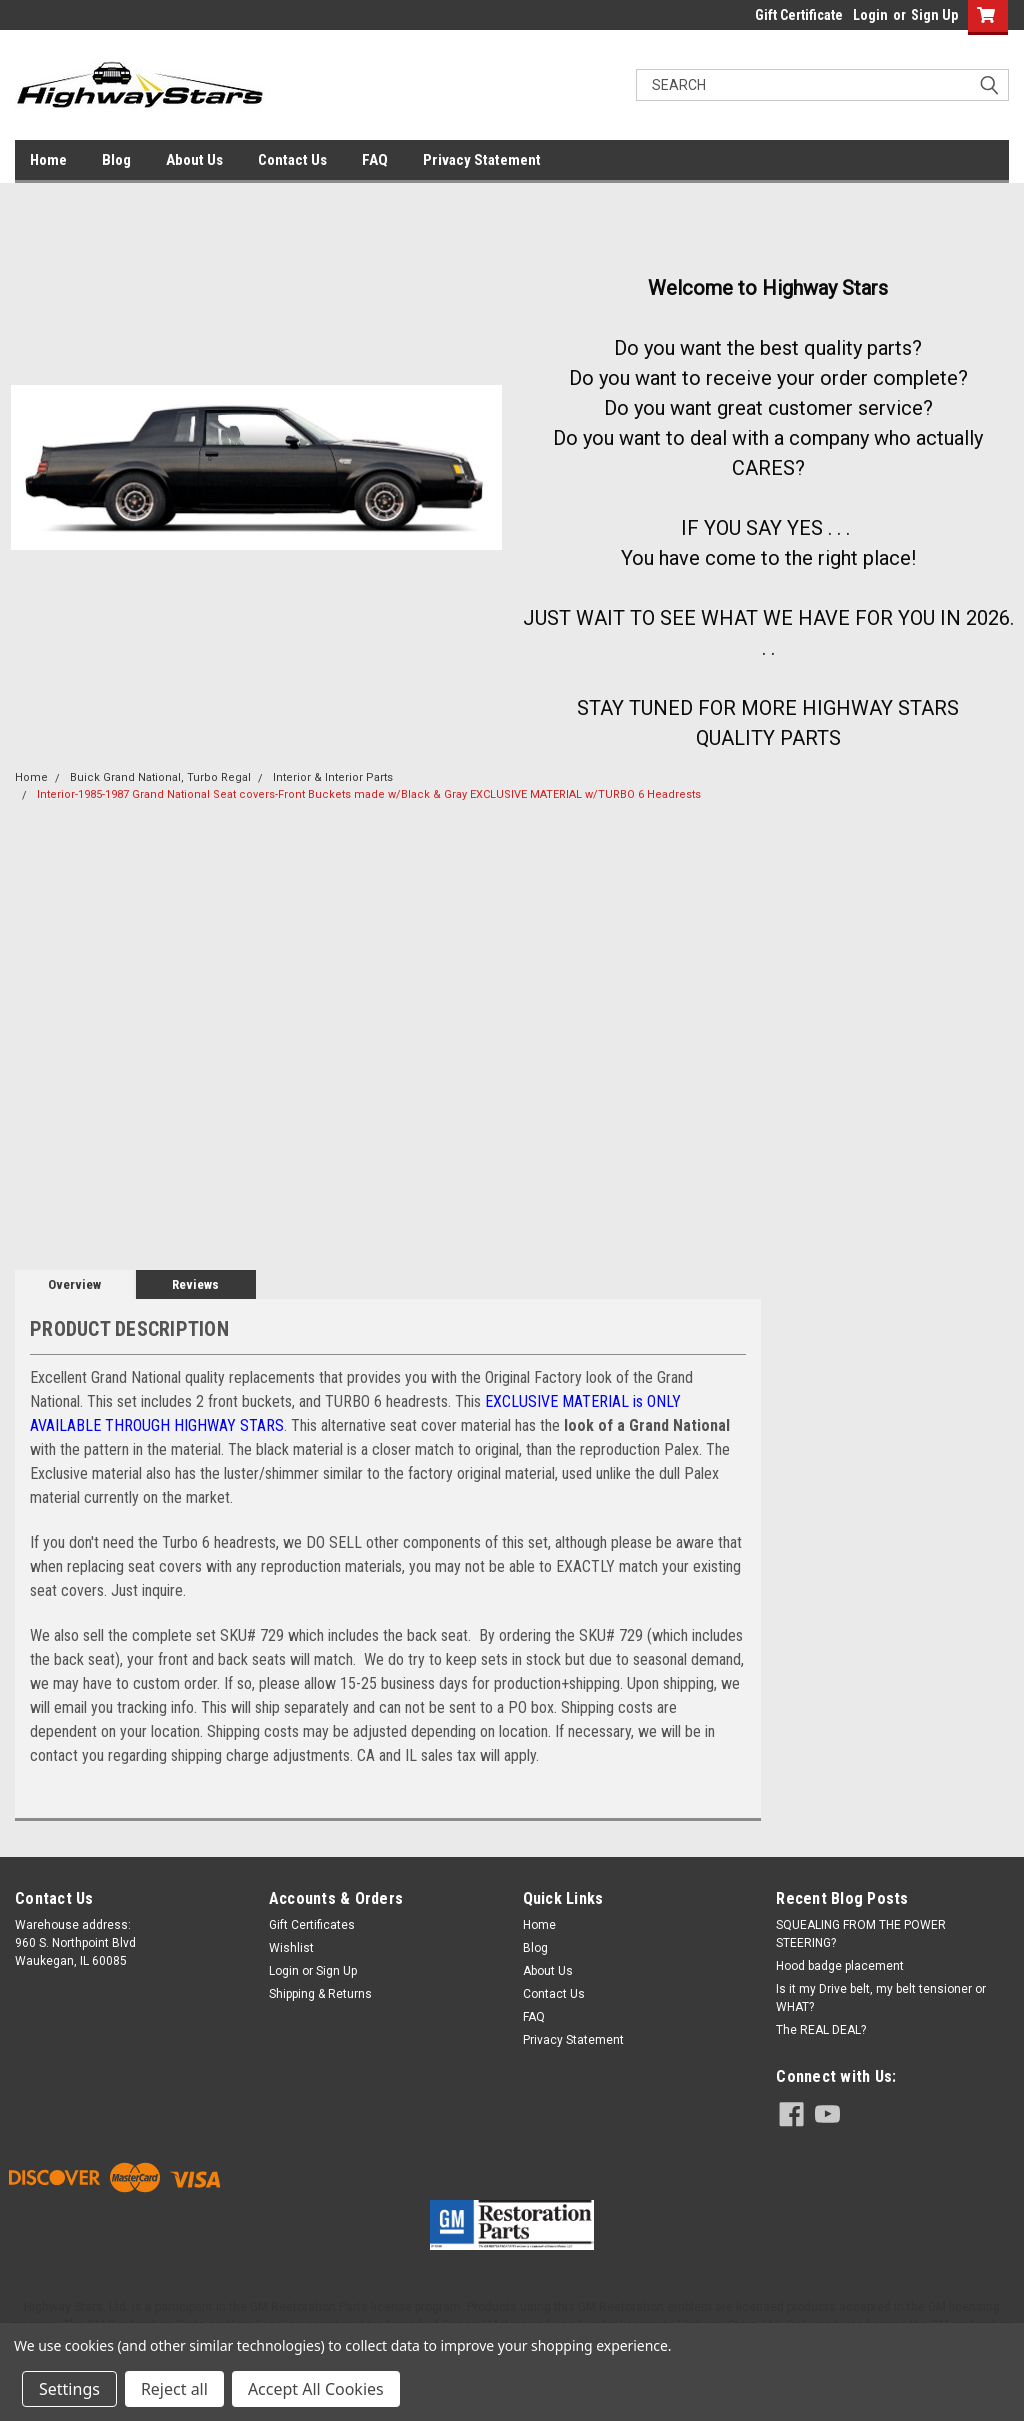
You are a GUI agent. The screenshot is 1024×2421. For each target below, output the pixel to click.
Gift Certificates (312, 1925)
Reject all (174, 2389)
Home (48, 160)
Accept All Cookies (316, 2389)
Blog (116, 160)
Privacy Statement (482, 160)
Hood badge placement (840, 1966)
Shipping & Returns (320, 1994)
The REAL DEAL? (821, 2030)
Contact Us (292, 160)
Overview (74, 1284)
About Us (194, 160)
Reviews (195, 1284)
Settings (69, 2389)
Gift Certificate (799, 15)
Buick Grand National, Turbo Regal (160, 777)
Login (870, 15)
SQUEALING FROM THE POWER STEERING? (861, 1934)
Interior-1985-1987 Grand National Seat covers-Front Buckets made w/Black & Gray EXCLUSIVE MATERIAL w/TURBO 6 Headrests (369, 794)
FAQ (375, 160)
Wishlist (291, 1948)
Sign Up (934, 15)
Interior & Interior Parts (333, 777)
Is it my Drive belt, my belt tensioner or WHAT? (881, 1998)
